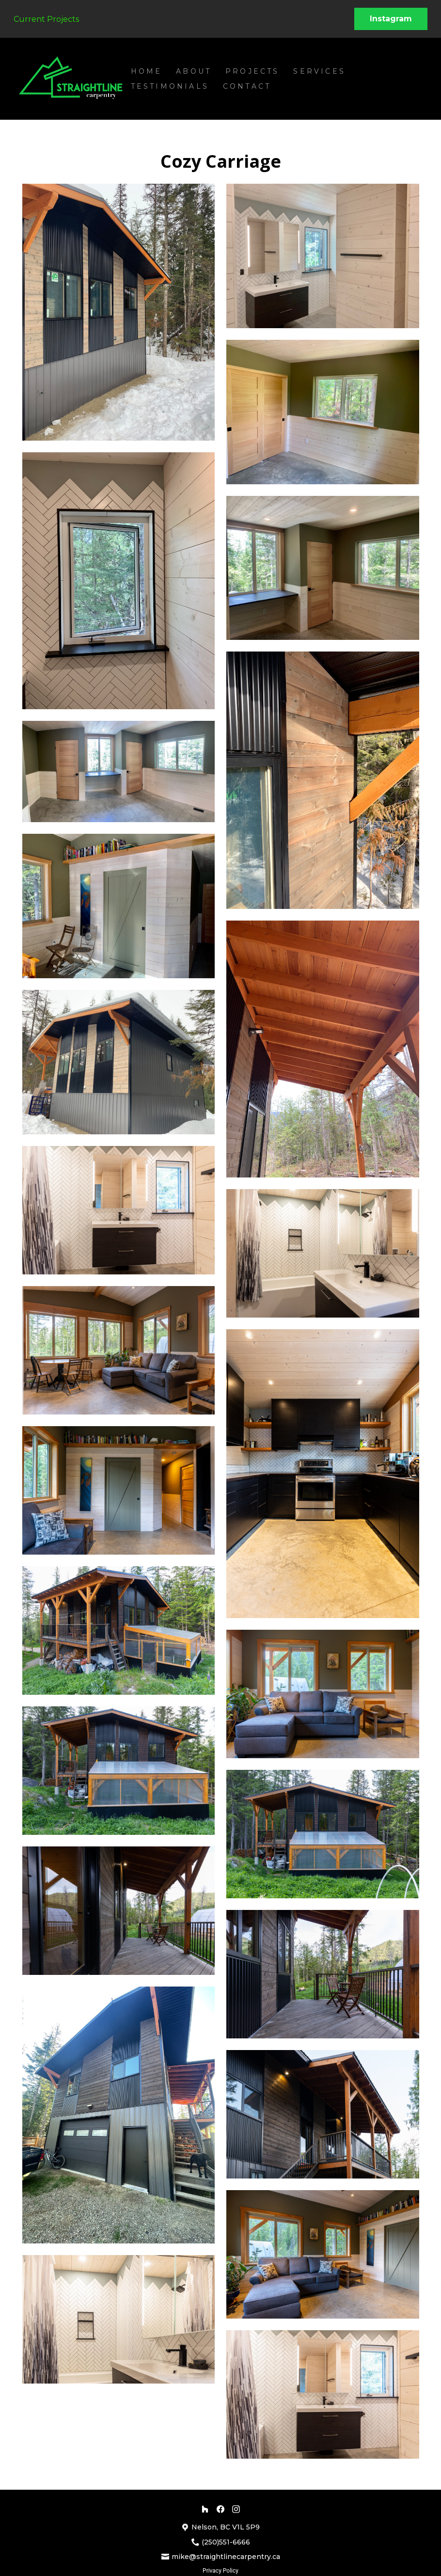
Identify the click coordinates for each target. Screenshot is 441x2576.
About (193, 71)
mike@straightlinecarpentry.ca (226, 2556)
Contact (247, 86)
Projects (252, 71)
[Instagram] (236, 2509)
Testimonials (170, 86)
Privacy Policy (220, 2570)
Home (146, 71)
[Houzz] (205, 2509)
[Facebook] (220, 2509)
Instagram (391, 18)
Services (319, 71)
